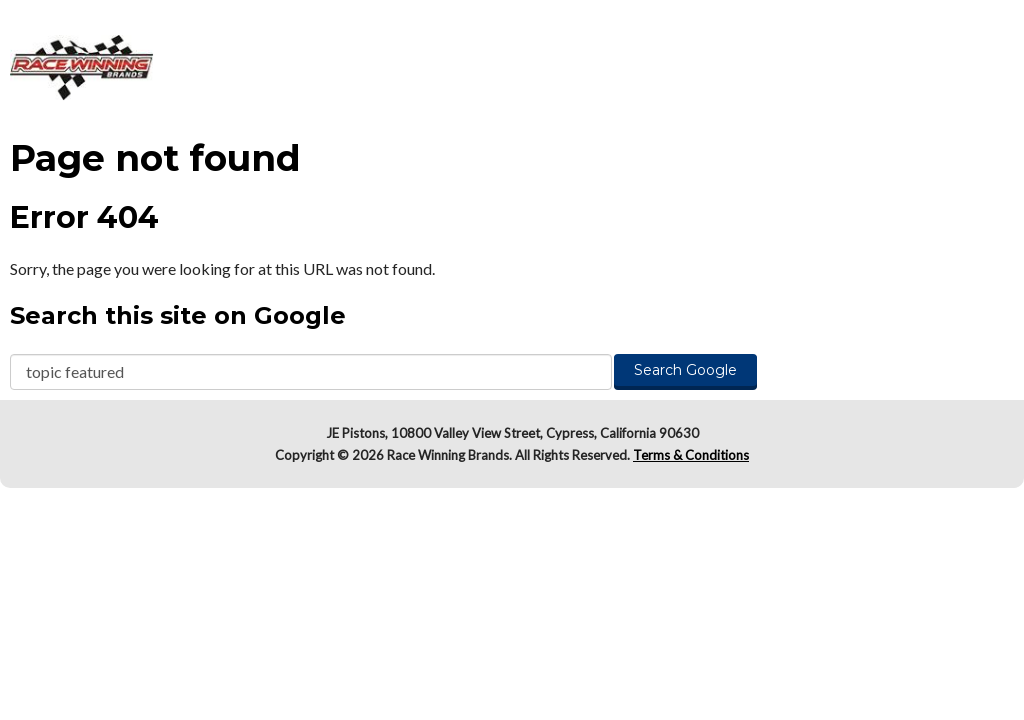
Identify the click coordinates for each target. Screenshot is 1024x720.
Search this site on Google (178, 315)
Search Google (685, 370)
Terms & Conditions (691, 455)
